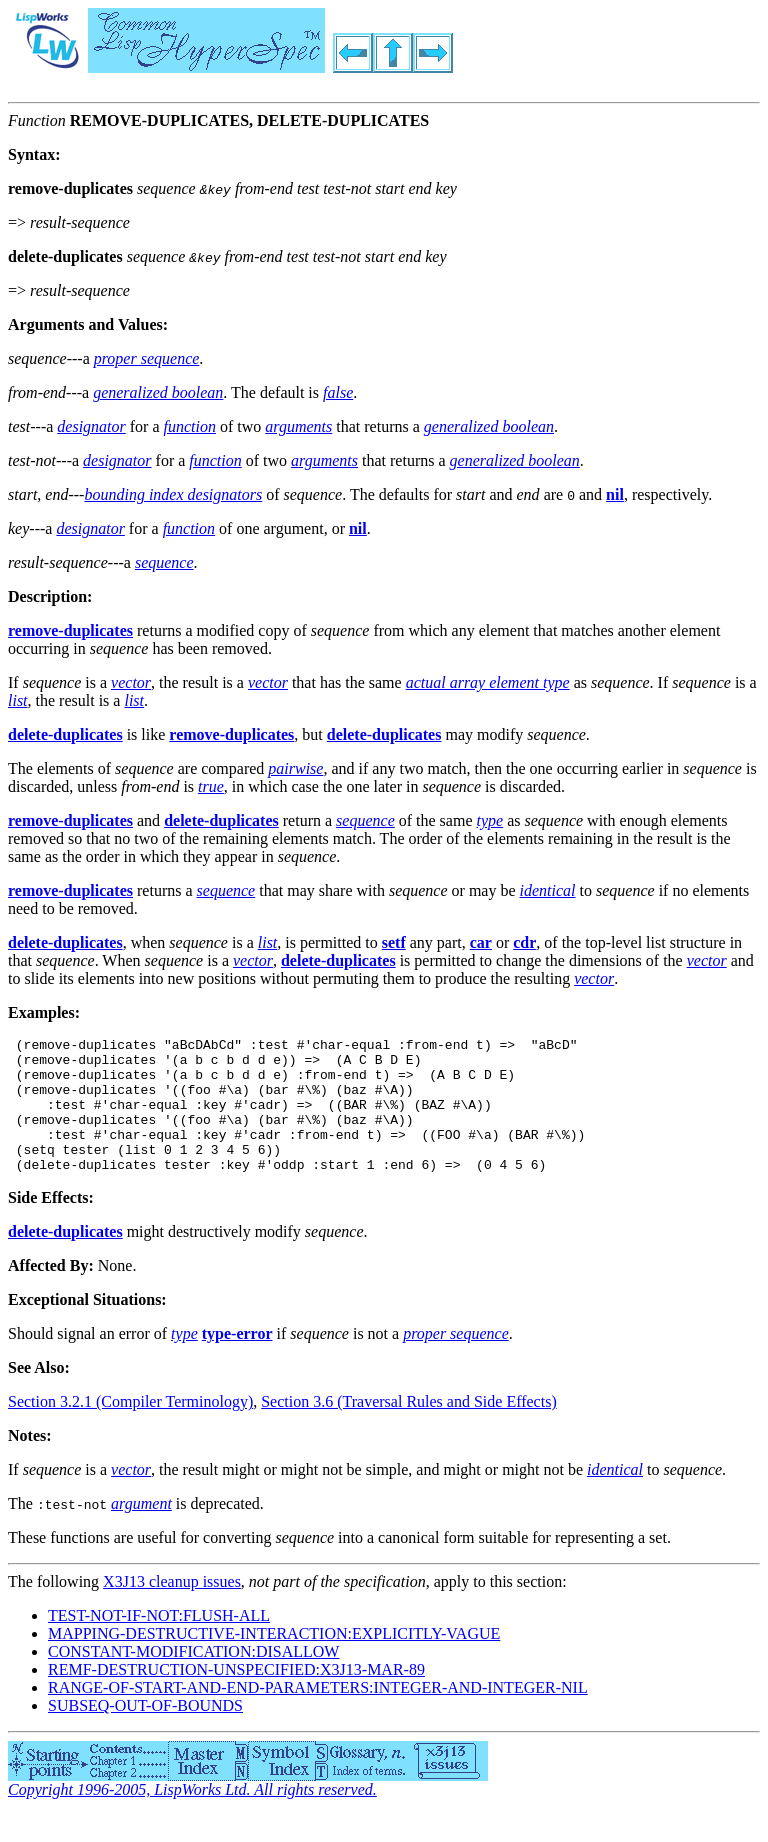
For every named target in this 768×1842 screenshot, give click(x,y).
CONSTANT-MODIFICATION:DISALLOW (193, 1678)
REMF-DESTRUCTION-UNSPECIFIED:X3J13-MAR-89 (236, 1696)
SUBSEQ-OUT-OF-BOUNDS (145, 1732)
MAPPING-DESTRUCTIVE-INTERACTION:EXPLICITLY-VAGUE (274, 1660)
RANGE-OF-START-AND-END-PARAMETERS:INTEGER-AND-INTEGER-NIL (318, 1714)
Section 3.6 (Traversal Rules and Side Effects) (409, 1428)
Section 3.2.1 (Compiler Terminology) (130, 1428)
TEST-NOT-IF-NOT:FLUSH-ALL (159, 1642)
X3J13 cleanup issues (172, 1608)
